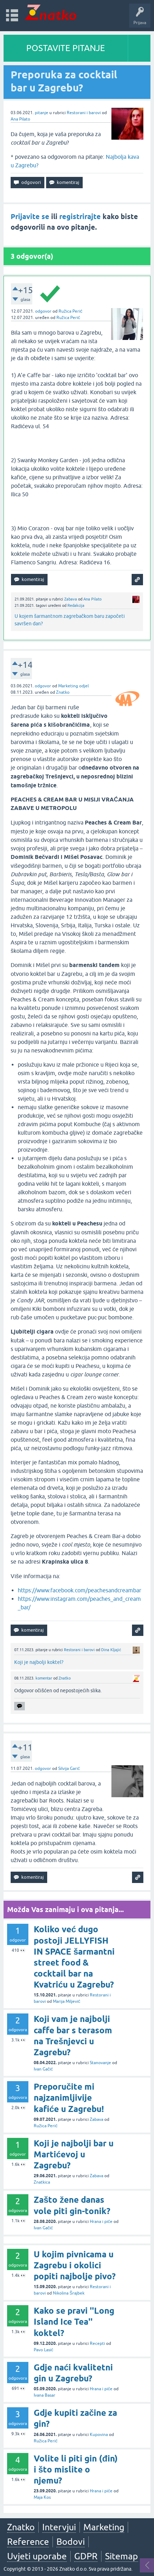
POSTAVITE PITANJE (65, 48)
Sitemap (121, 2556)
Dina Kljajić (111, 1650)
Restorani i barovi (84, 112)
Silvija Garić (69, 1768)
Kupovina (99, 2434)
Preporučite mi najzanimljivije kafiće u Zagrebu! (69, 2098)
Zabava (70, 599)
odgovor (43, 311)
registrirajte (80, 216)
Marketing (103, 2527)
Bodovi (70, 2542)
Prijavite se (30, 216)
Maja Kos (42, 2497)
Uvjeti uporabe (37, 2556)
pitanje (41, 112)
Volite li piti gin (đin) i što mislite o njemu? (76, 2469)
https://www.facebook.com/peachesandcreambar (79, 1590)
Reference (28, 2542)
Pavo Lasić (43, 2349)
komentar (43, 1678)
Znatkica (42, 2182)
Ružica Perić (70, 311)
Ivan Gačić (43, 2069)
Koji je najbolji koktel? (39, 1662)
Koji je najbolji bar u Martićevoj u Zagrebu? (74, 2154)
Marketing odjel (73, 685)
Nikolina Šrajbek (68, 2293)
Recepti (97, 2343)
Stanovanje (100, 2062)
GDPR (86, 2556)
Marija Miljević (66, 2001)
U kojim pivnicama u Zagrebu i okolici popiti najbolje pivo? (75, 2265)
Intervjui (59, 2527)
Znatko (63, 692)
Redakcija (75, 605)
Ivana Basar (44, 2395)
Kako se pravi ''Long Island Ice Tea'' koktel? (74, 2322)
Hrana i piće (101, 2221)
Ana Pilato (20, 119)
